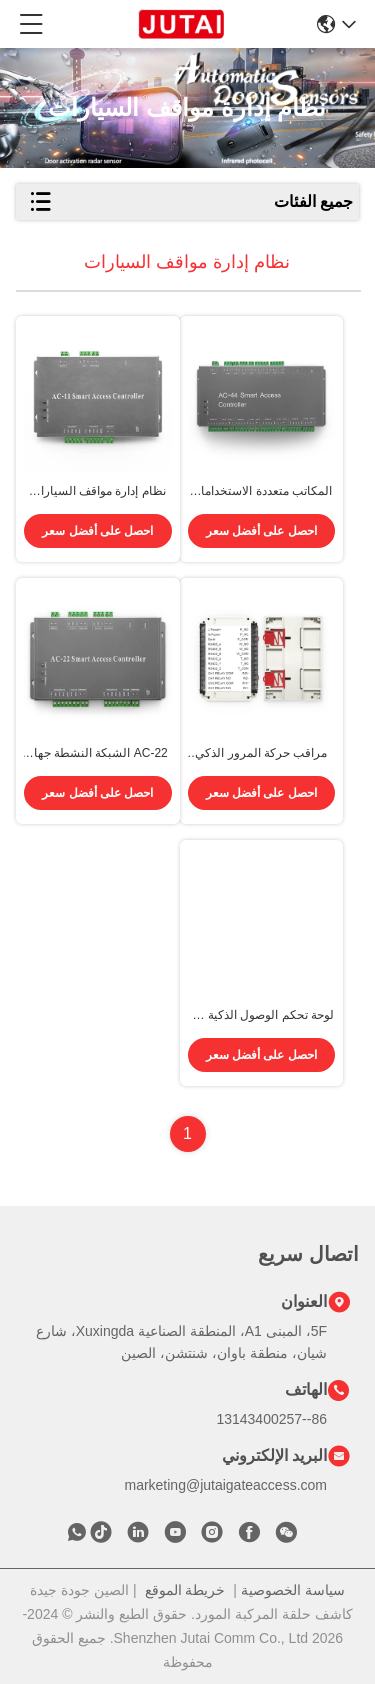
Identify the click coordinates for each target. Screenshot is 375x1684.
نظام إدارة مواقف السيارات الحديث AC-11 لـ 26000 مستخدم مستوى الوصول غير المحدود (97, 492)
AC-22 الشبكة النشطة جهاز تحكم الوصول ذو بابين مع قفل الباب (98, 754)
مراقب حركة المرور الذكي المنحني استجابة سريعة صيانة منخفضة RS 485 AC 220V (261, 754)
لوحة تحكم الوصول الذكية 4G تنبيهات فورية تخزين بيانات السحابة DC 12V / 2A (261, 1016)
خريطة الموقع (185, 1590)
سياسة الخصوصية (293, 1590)
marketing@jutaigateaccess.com (225, 1485)
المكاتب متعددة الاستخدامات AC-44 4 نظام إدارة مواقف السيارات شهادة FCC (261, 492)
